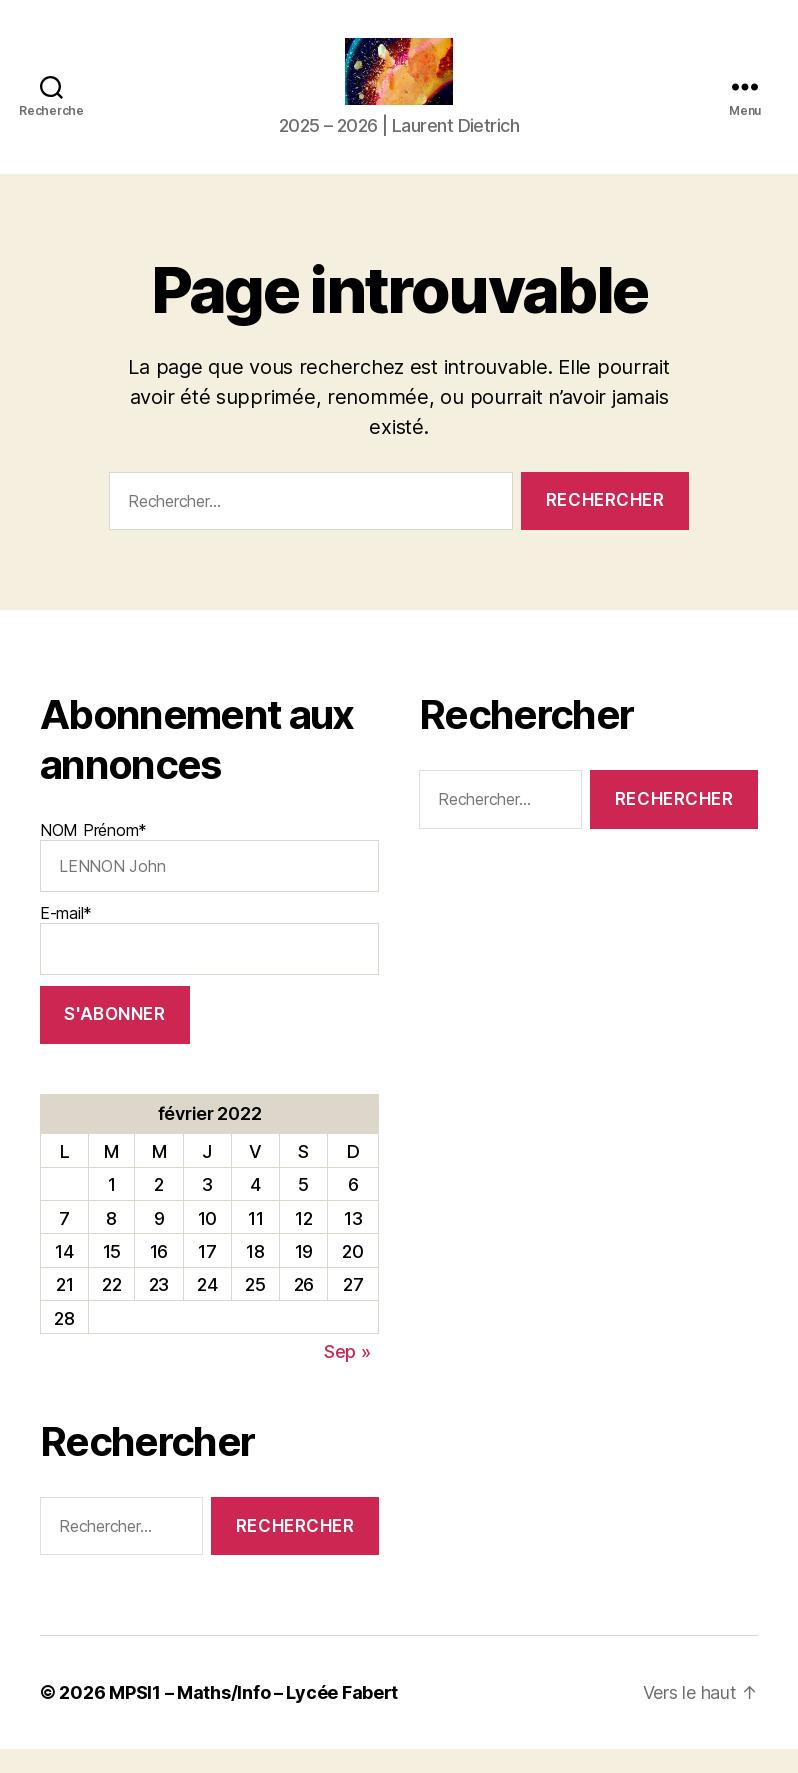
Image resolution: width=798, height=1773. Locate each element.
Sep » (347, 1374)
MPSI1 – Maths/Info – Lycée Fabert (253, 1716)
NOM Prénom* (209, 880)
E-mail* (209, 962)
